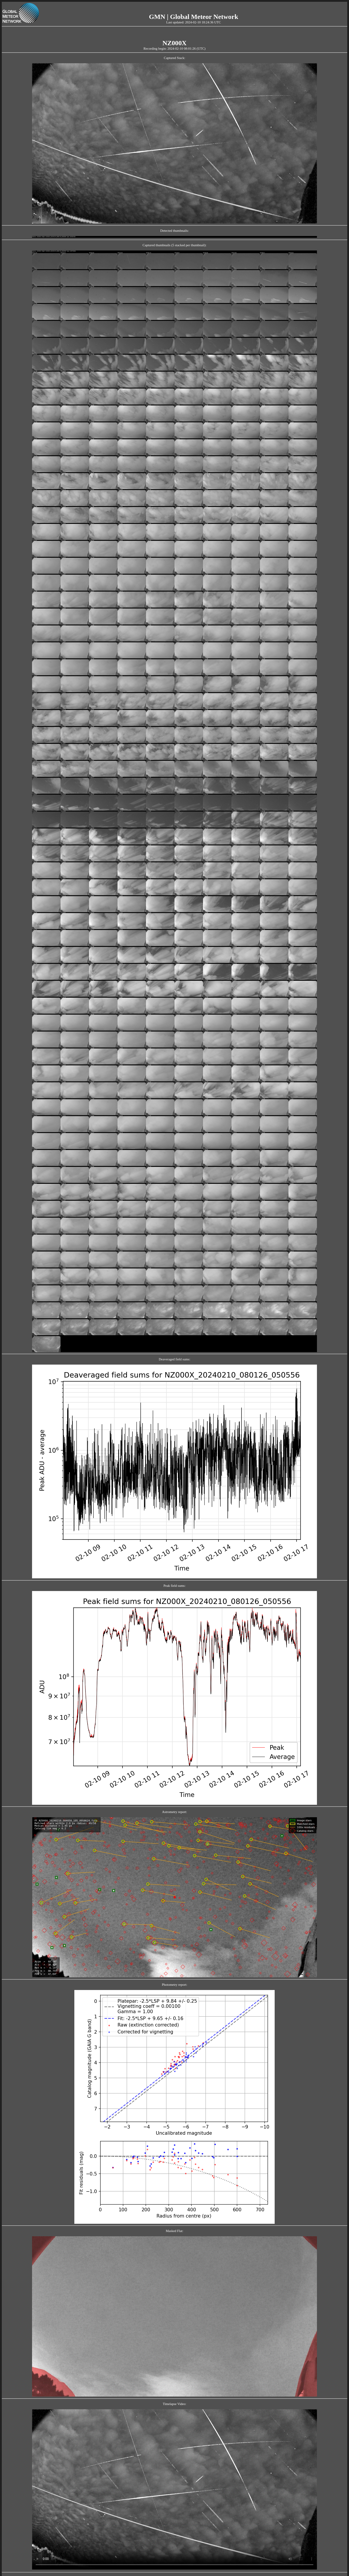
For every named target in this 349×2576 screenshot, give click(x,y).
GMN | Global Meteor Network (193, 16)
